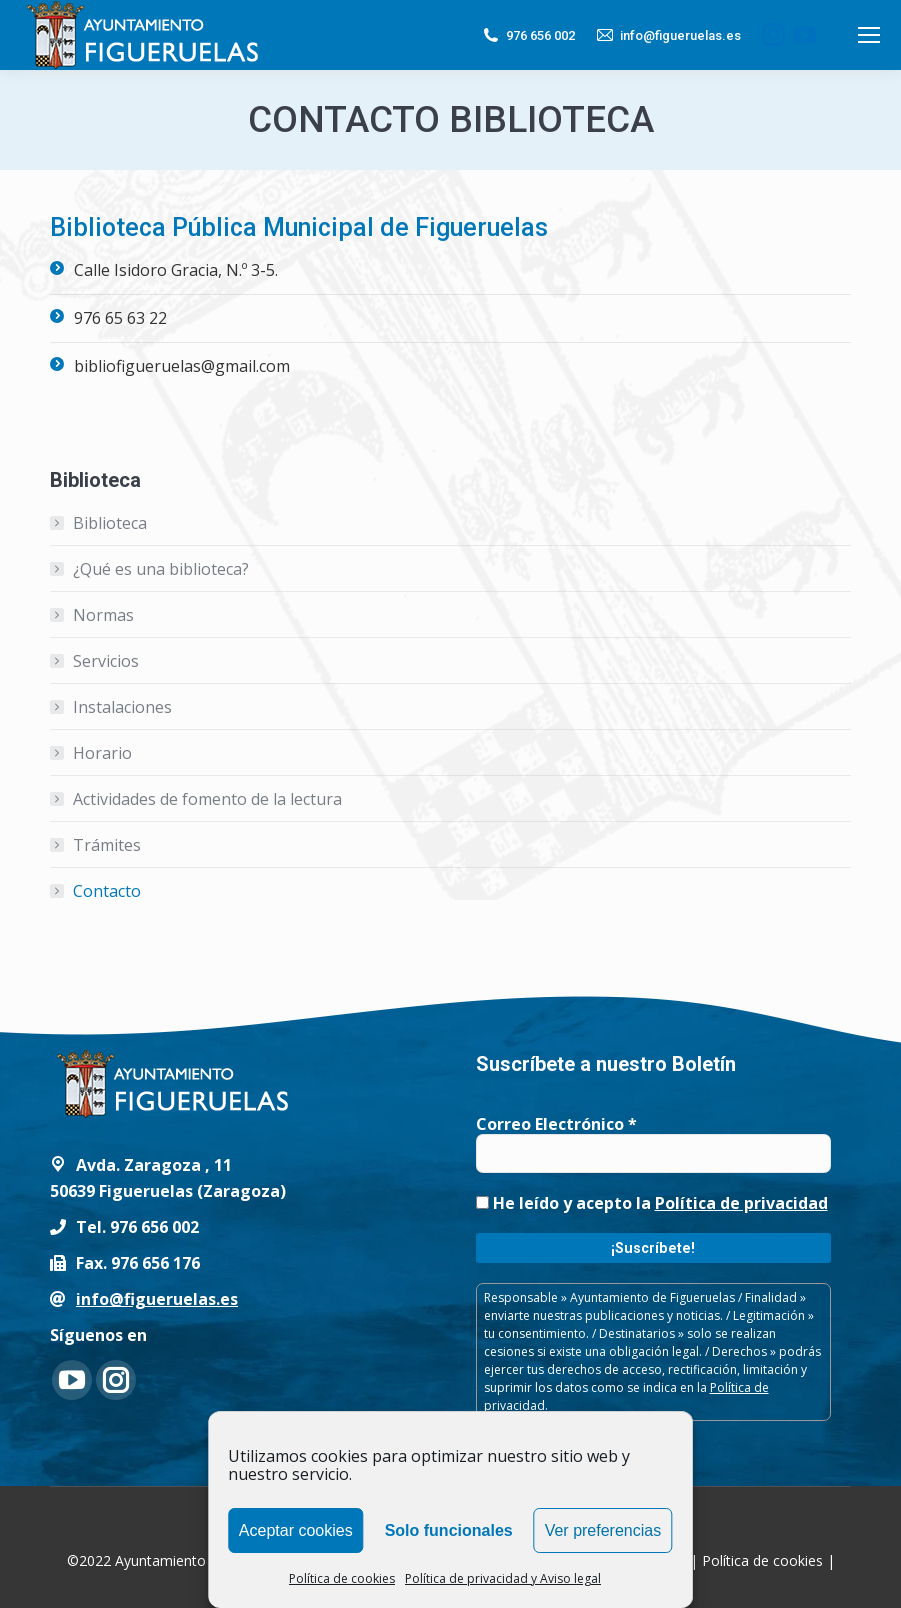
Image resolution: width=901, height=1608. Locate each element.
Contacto (107, 891)
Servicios (106, 661)
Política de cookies (342, 1578)
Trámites (107, 845)
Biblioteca (110, 523)
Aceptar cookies (296, 1530)
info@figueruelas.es (668, 35)
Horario (102, 753)
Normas (103, 615)
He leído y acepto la (652, 1203)
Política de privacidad (741, 1203)
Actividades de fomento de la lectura (207, 799)
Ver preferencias (603, 1530)
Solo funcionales (449, 1530)
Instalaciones (122, 707)
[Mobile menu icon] (869, 35)
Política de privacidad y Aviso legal (503, 1578)
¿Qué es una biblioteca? (161, 569)
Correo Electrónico (556, 1124)
